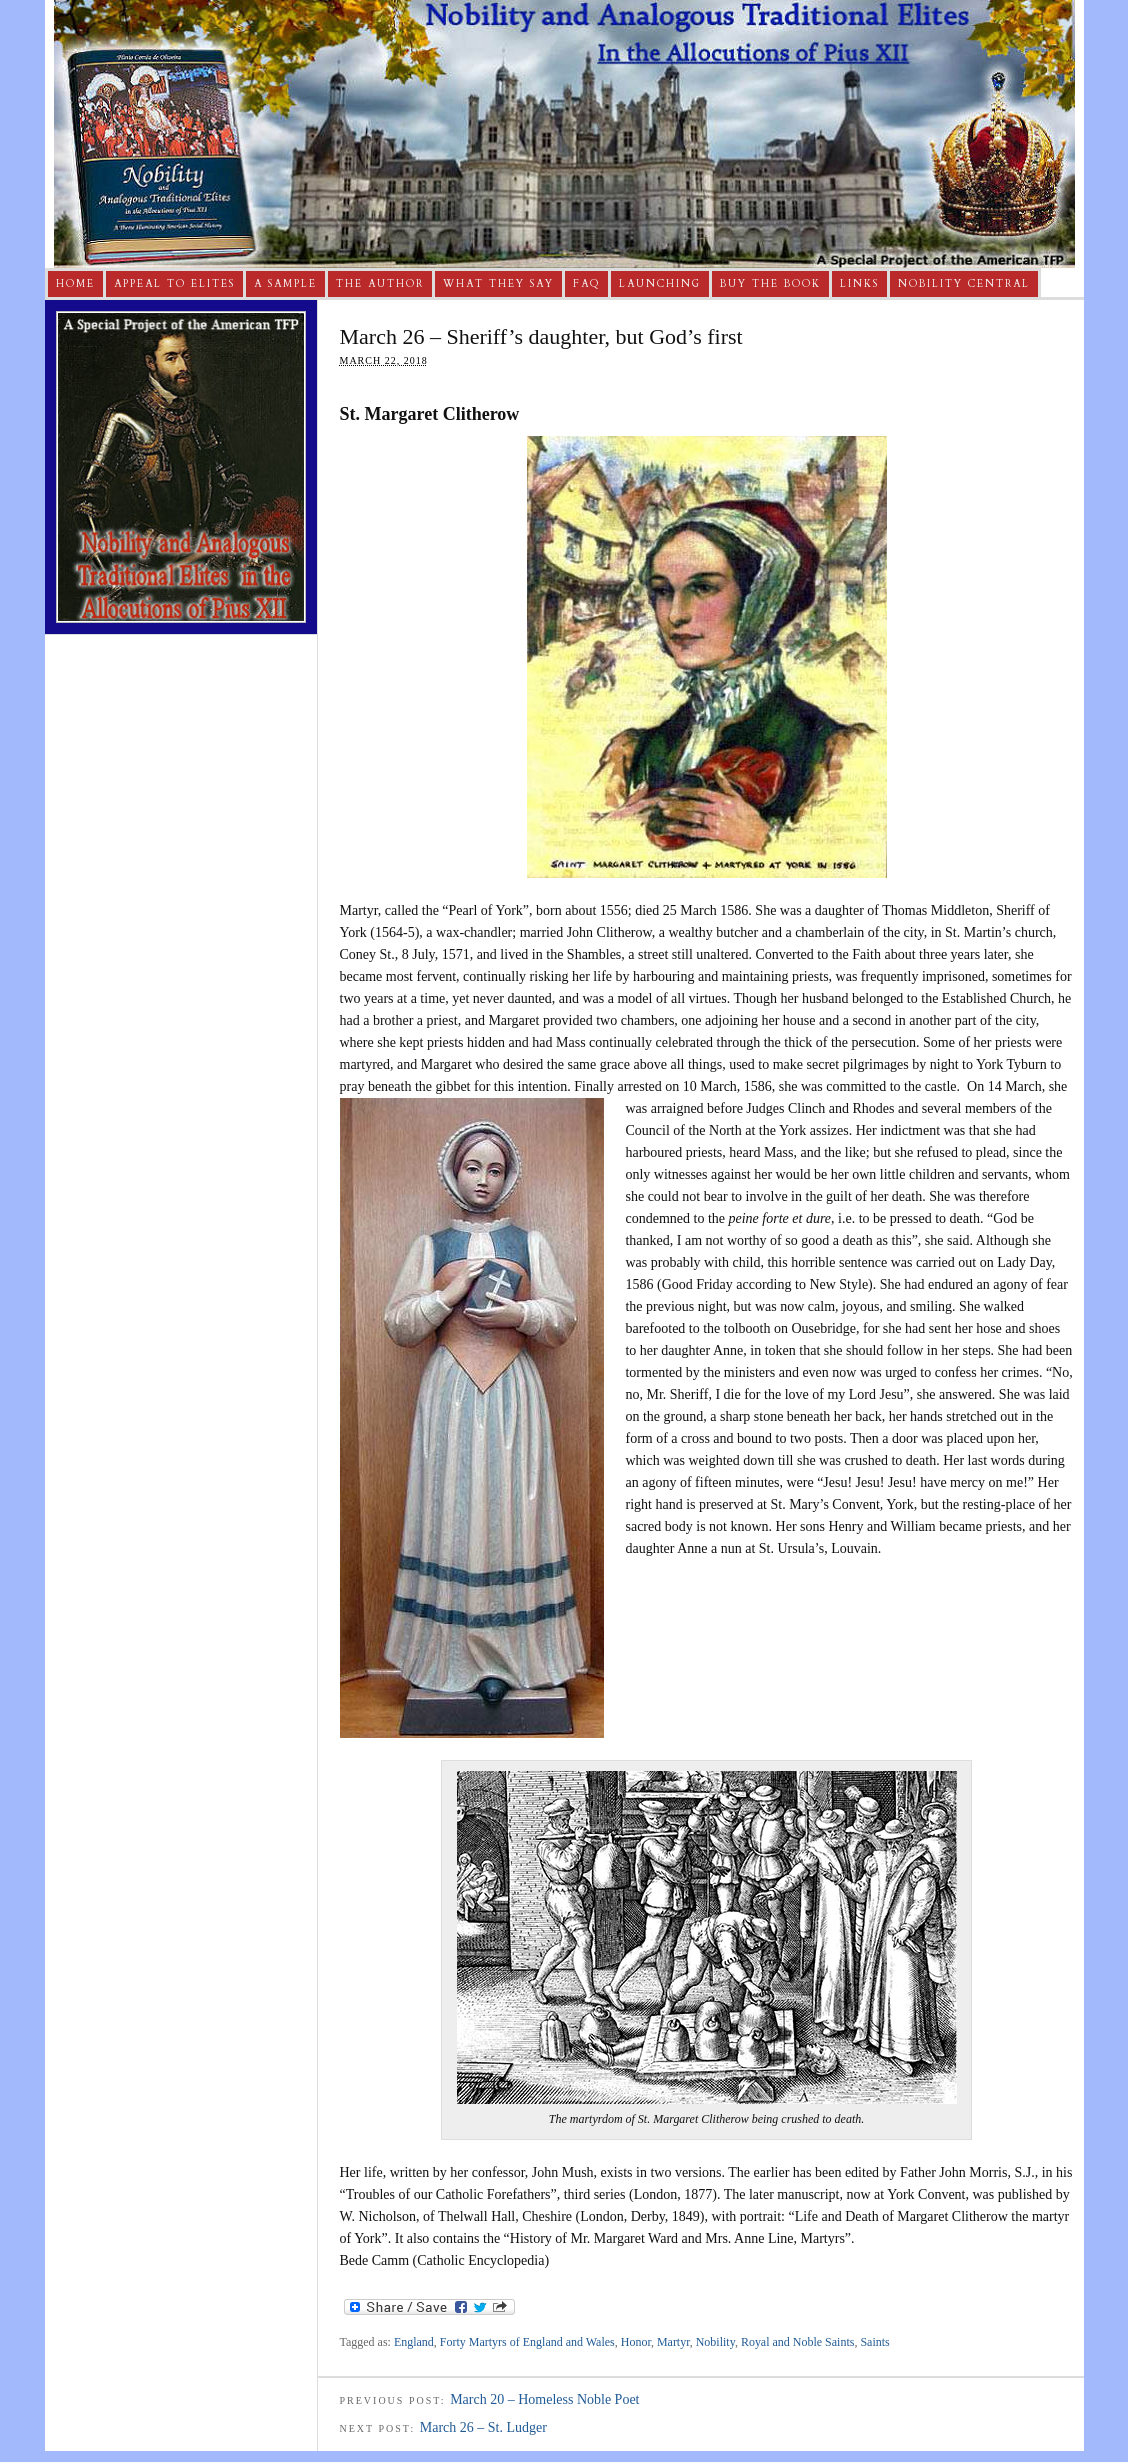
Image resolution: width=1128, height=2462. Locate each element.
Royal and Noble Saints (798, 2342)
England (414, 2342)
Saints (874, 2342)
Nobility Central (964, 284)
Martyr (673, 2342)
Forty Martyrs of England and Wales (527, 2342)
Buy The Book (770, 284)
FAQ (586, 284)
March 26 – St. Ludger (483, 2427)
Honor (636, 2342)
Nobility (715, 2342)
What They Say (498, 284)
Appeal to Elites (174, 284)
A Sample (285, 284)
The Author (380, 284)
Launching (660, 284)
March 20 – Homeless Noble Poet (544, 2399)
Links (859, 284)
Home (75, 284)
